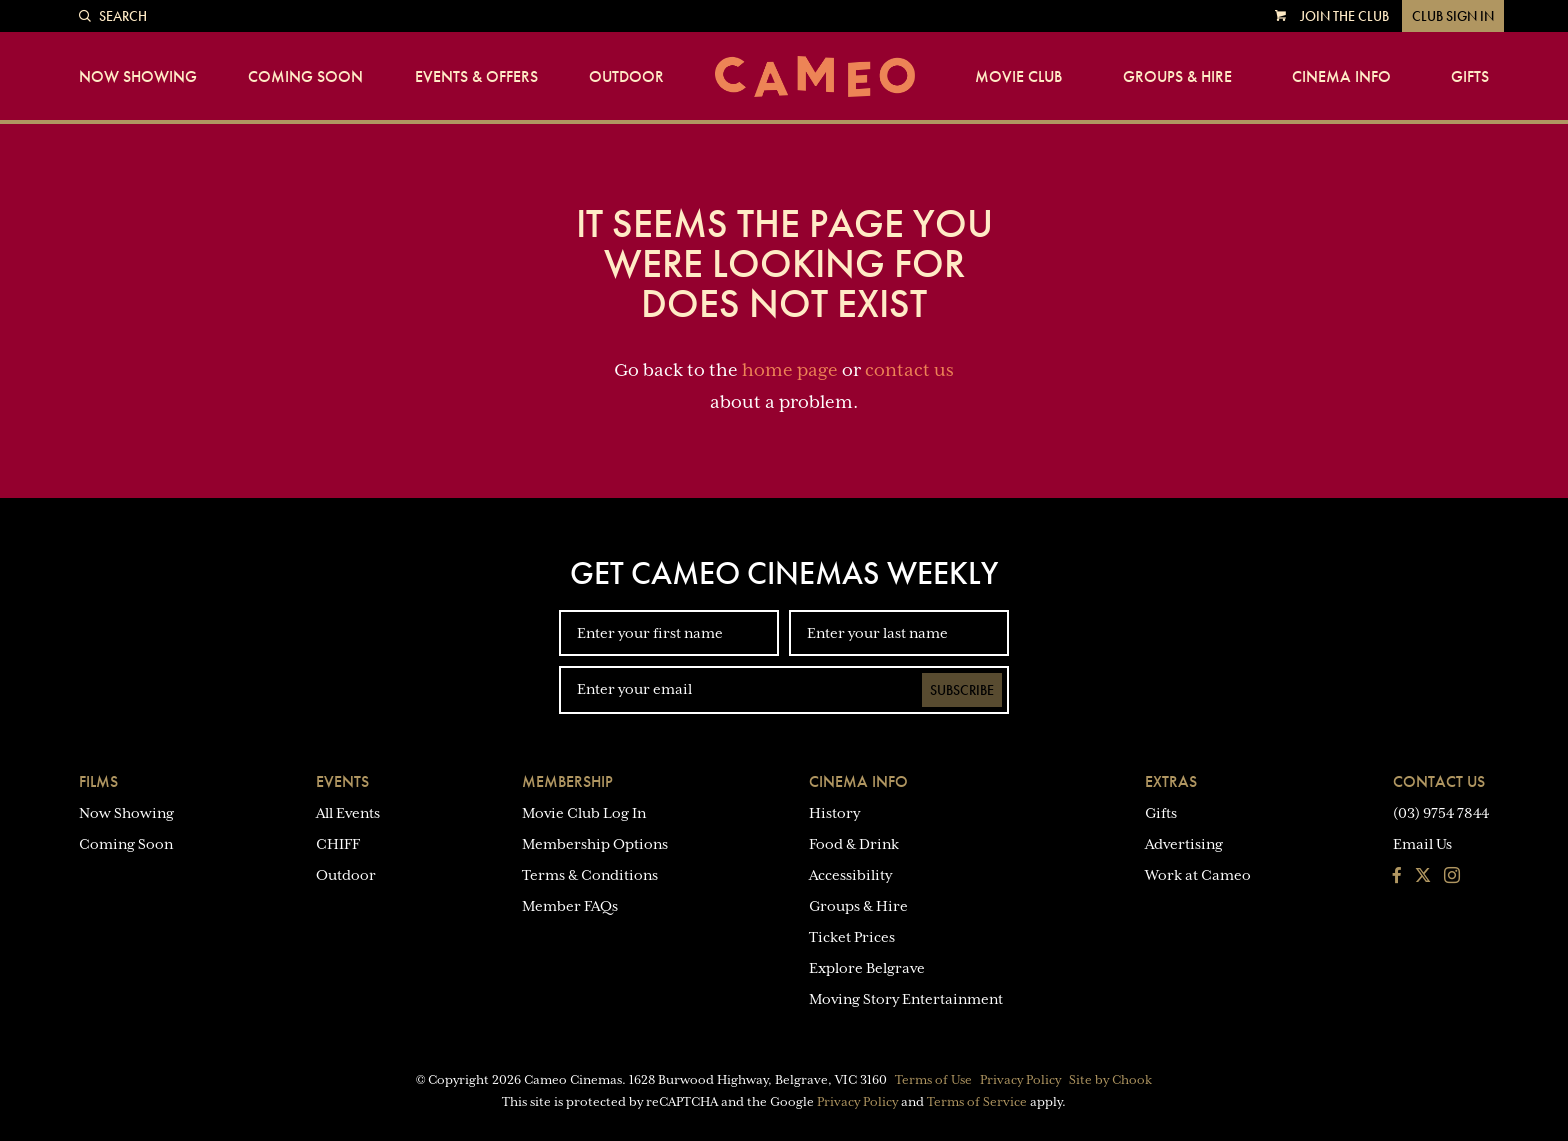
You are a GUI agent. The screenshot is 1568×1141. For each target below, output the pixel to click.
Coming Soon (305, 77)
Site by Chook (1110, 1080)
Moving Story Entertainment (906, 999)
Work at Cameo (1198, 875)
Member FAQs (570, 906)
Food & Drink (854, 844)
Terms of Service (977, 1102)
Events (342, 781)
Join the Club (1344, 16)
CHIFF (338, 844)
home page (790, 370)
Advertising (1184, 844)
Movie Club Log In (584, 813)
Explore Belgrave (867, 968)
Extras (1171, 781)
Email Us (1422, 844)
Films (98, 781)
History (834, 813)
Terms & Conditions (590, 875)
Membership (567, 781)
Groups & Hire (1177, 77)
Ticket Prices (852, 937)
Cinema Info (1341, 77)
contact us (909, 370)
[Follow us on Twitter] (1423, 877)
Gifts (1470, 77)
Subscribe (962, 690)
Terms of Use (933, 1080)
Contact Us (1439, 781)
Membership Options (595, 844)
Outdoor (626, 77)
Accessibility (850, 875)
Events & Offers (476, 77)
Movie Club (1018, 77)
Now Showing (138, 77)
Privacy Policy (1020, 1080)
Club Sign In (1453, 16)
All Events (348, 813)
